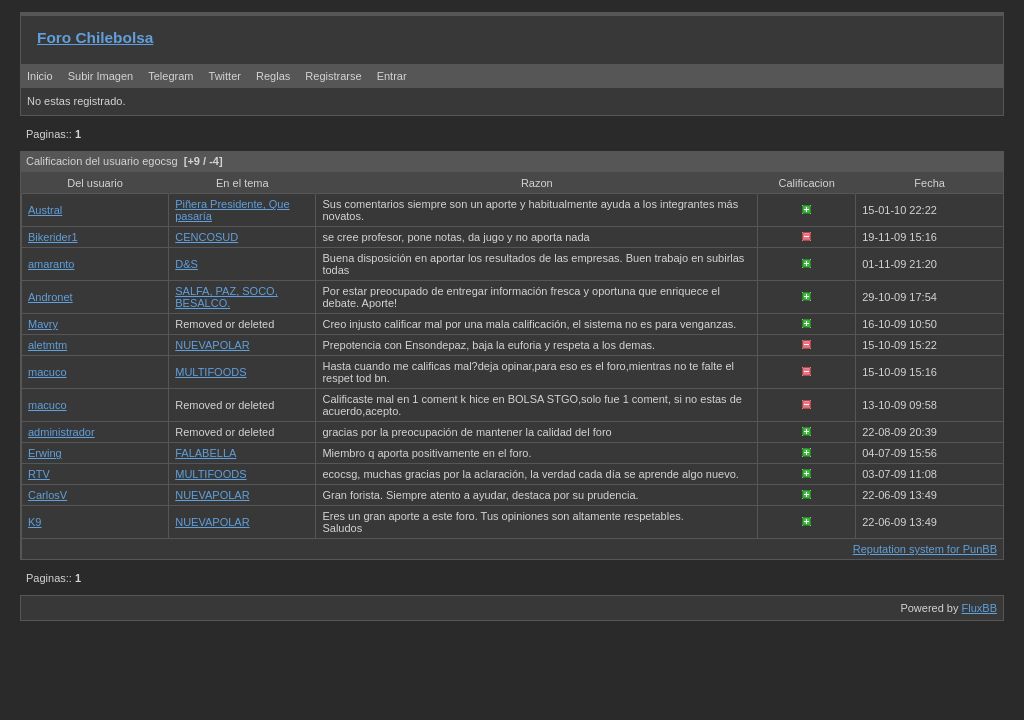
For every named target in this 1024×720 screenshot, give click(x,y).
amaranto (51, 264)
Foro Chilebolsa (95, 37)
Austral (45, 210)
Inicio (40, 76)
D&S (186, 264)
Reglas (273, 76)
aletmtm (47, 345)
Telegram (170, 76)
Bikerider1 (53, 237)
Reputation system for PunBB (925, 549)
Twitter (226, 76)
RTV (39, 474)
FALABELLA (205, 453)
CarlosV (47, 495)
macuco (47, 372)
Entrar (392, 76)
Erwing (45, 453)
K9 (34, 522)
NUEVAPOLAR (212, 345)
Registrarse (333, 76)
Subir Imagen (100, 76)
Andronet (50, 297)
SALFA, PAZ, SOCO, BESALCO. (226, 297)
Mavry (43, 324)
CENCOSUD (206, 237)
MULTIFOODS (210, 372)
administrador (61, 432)
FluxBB (979, 608)
